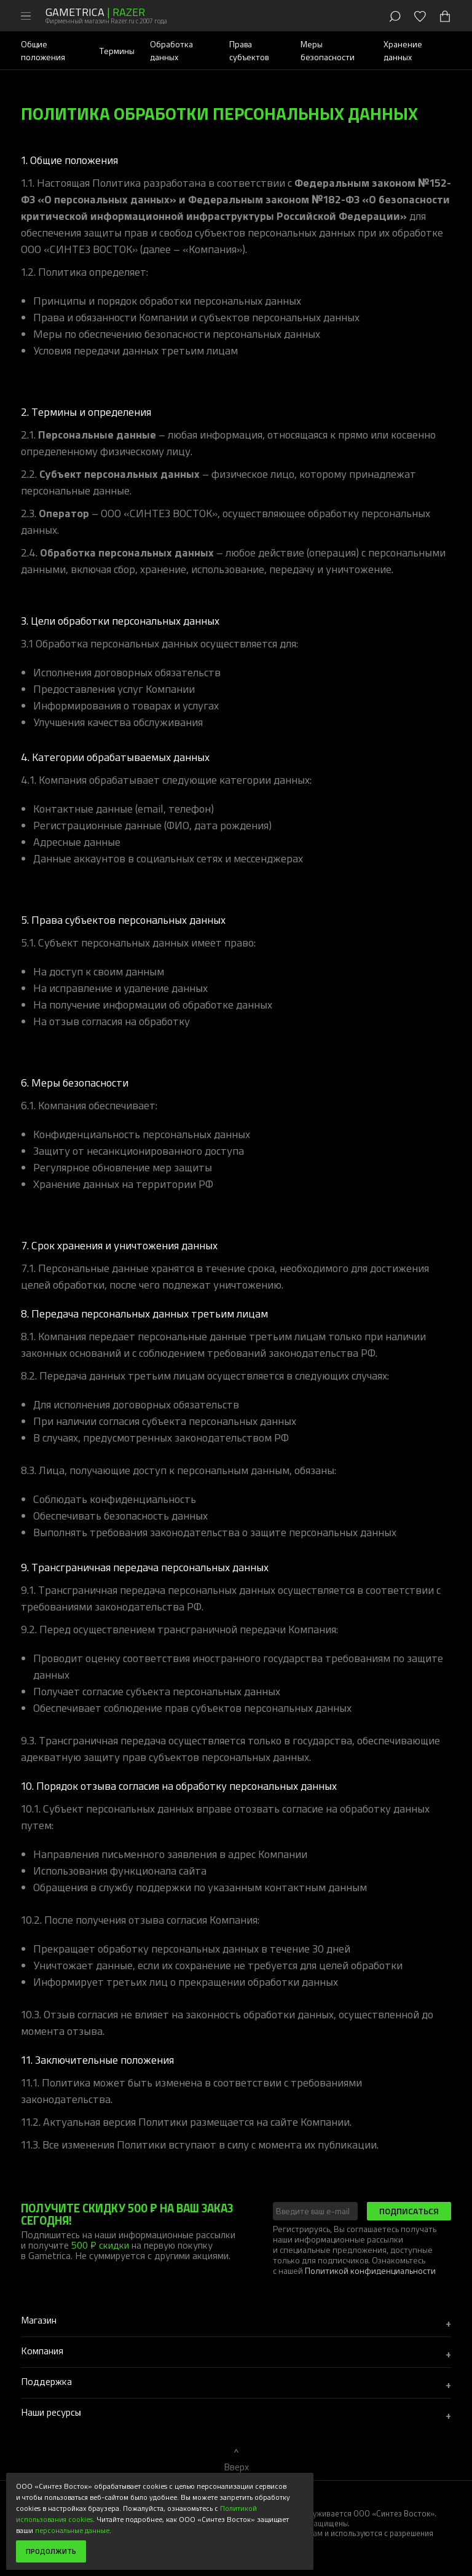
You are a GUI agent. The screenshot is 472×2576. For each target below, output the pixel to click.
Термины (117, 51)
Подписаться (409, 2211)
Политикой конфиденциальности (370, 2270)
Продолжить (51, 2551)
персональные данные (72, 2530)
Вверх (236, 2466)
